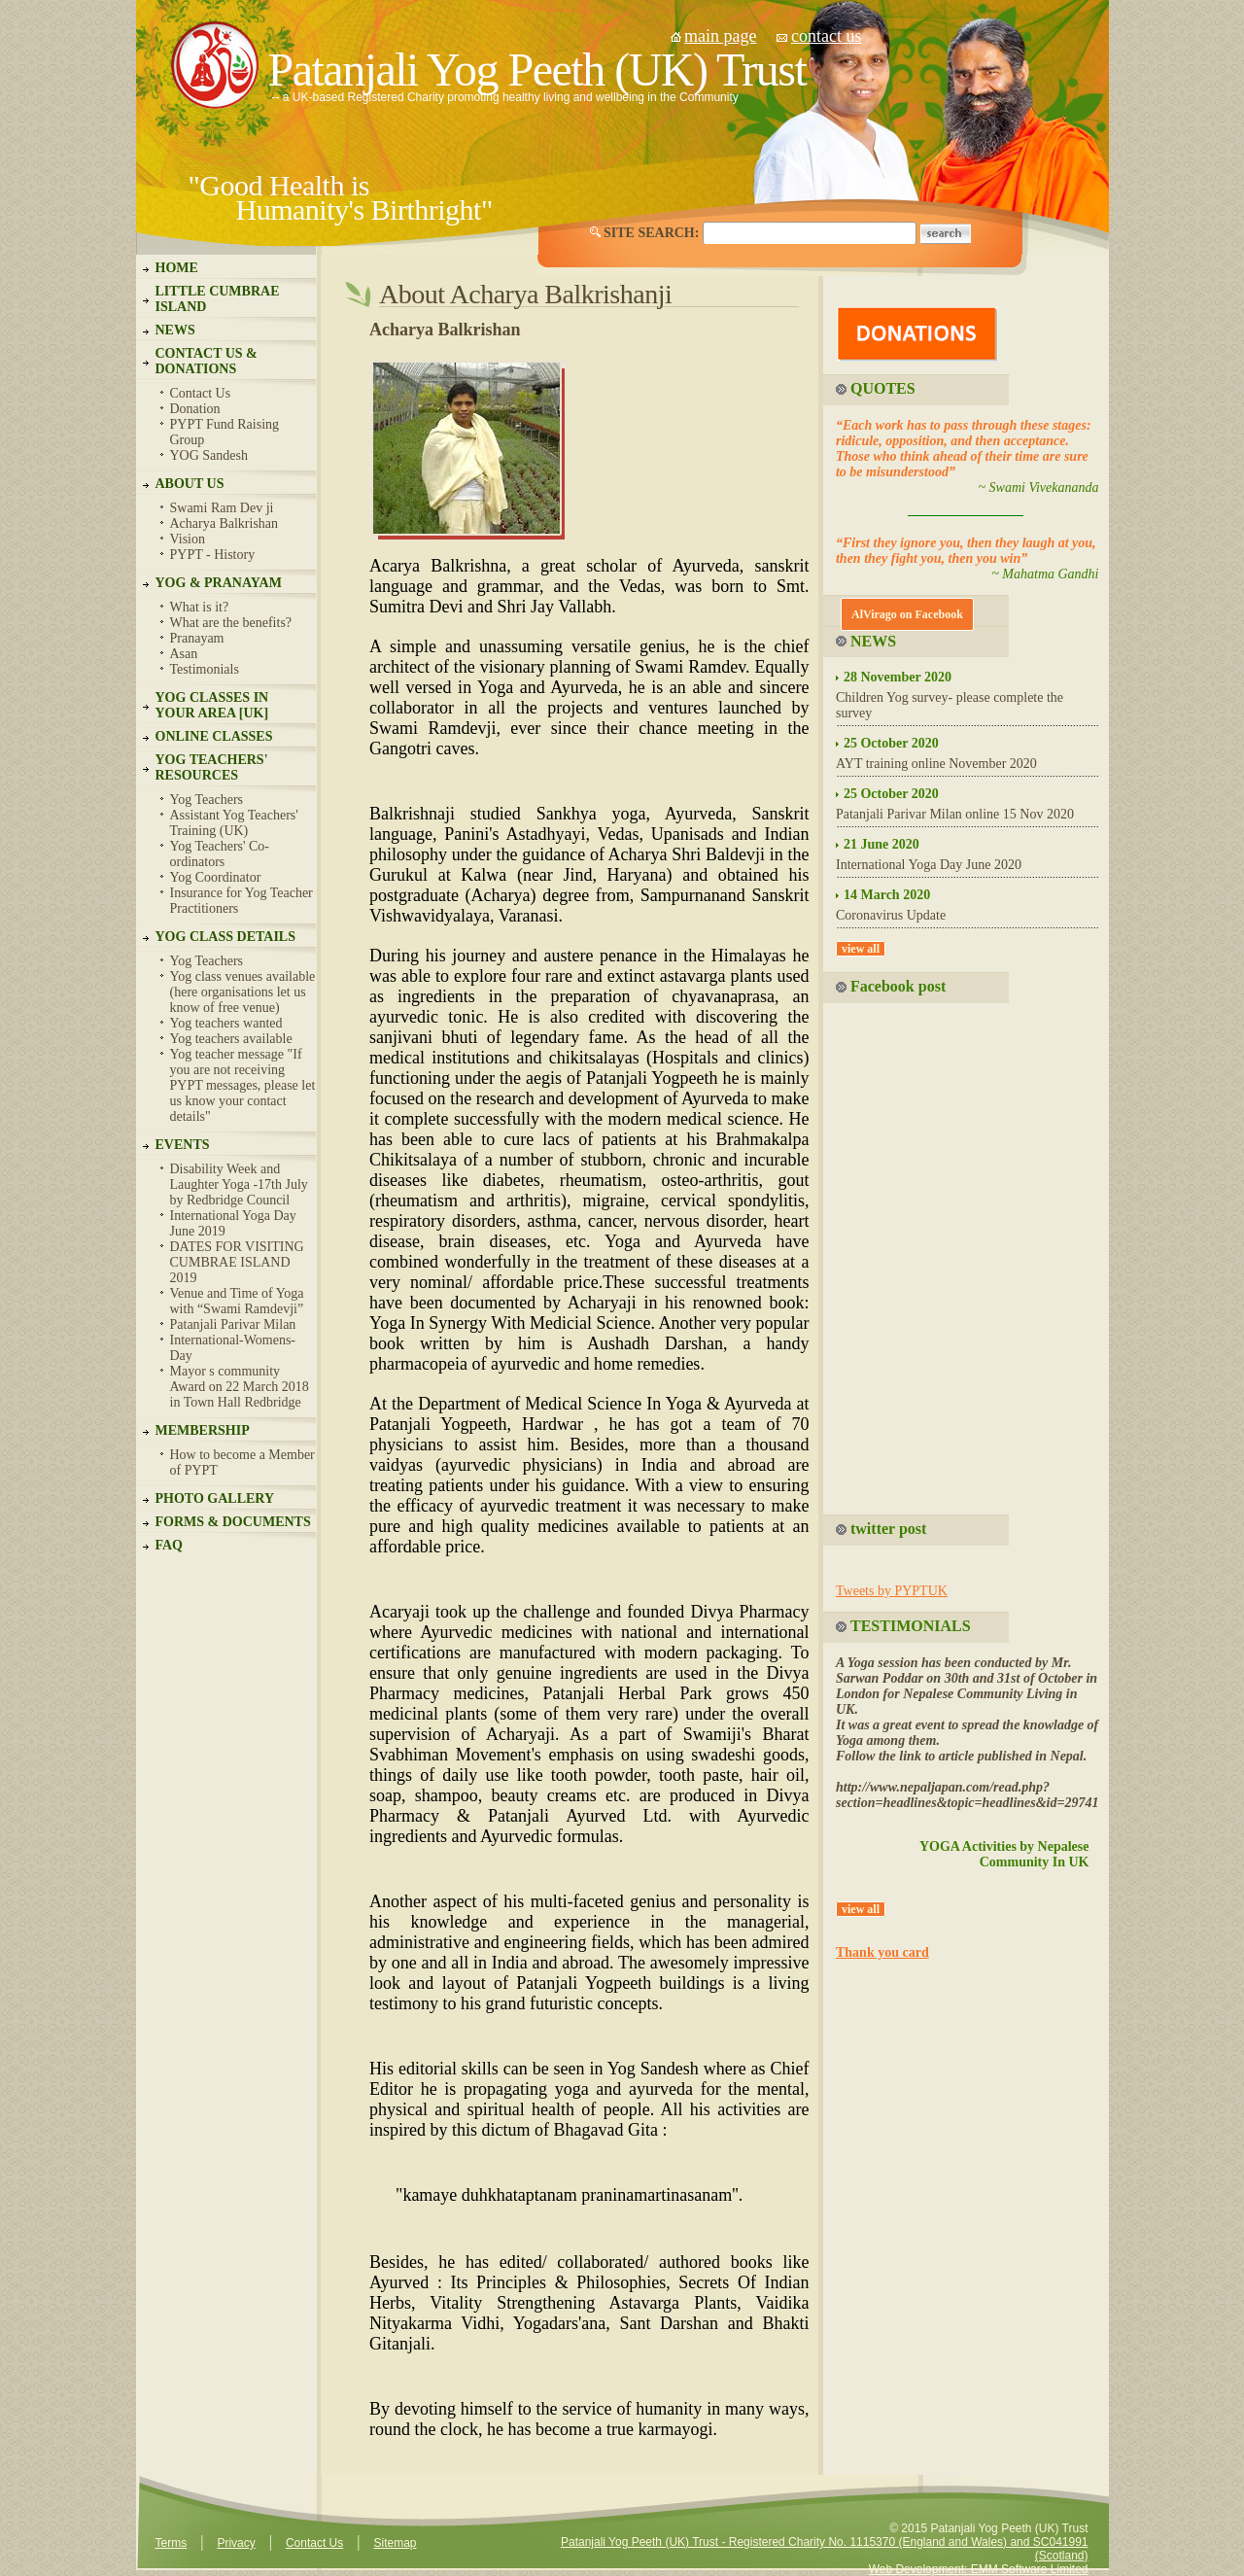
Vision (188, 539)
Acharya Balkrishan (224, 523)
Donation (195, 408)
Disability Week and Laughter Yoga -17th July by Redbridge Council (239, 1184)
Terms (172, 2543)
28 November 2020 (897, 677)
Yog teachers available (231, 1038)
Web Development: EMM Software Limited (978, 2569)
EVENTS (183, 1144)
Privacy (236, 2543)
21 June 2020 (881, 844)
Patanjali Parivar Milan (233, 1324)
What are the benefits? (231, 622)
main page (720, 36)
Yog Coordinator (215, 877)
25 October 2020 (891, 743)
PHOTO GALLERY (215, 1498)
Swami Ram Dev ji (222, 508)
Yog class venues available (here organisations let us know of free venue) (243, 992)
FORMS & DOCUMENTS (233, 1521)
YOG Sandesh (209, 455)
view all (861, 949)
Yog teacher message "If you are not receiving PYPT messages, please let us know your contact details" (243, 1085)
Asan (184, 653)
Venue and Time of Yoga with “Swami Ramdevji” (237, 1301)
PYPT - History (213, 554)
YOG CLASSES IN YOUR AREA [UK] (212, 705)
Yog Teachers (207, 799)
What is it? (199, 607)
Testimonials (204, 669)
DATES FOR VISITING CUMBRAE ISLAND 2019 (237, 1262)
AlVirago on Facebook (907, 614)
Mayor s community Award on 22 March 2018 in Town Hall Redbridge (239, 1387)
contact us (826, 36)
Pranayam (197, 638)
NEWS (175, 330)
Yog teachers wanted (226, 1023)
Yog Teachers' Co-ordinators (220, 854)
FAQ (170, 1545)
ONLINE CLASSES (214, 736)
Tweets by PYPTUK (892, 1591)
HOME (177, 268)
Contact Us (200, 393)
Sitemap (394, 2543)
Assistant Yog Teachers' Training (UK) (234, 823)
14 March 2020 (887, 895)
